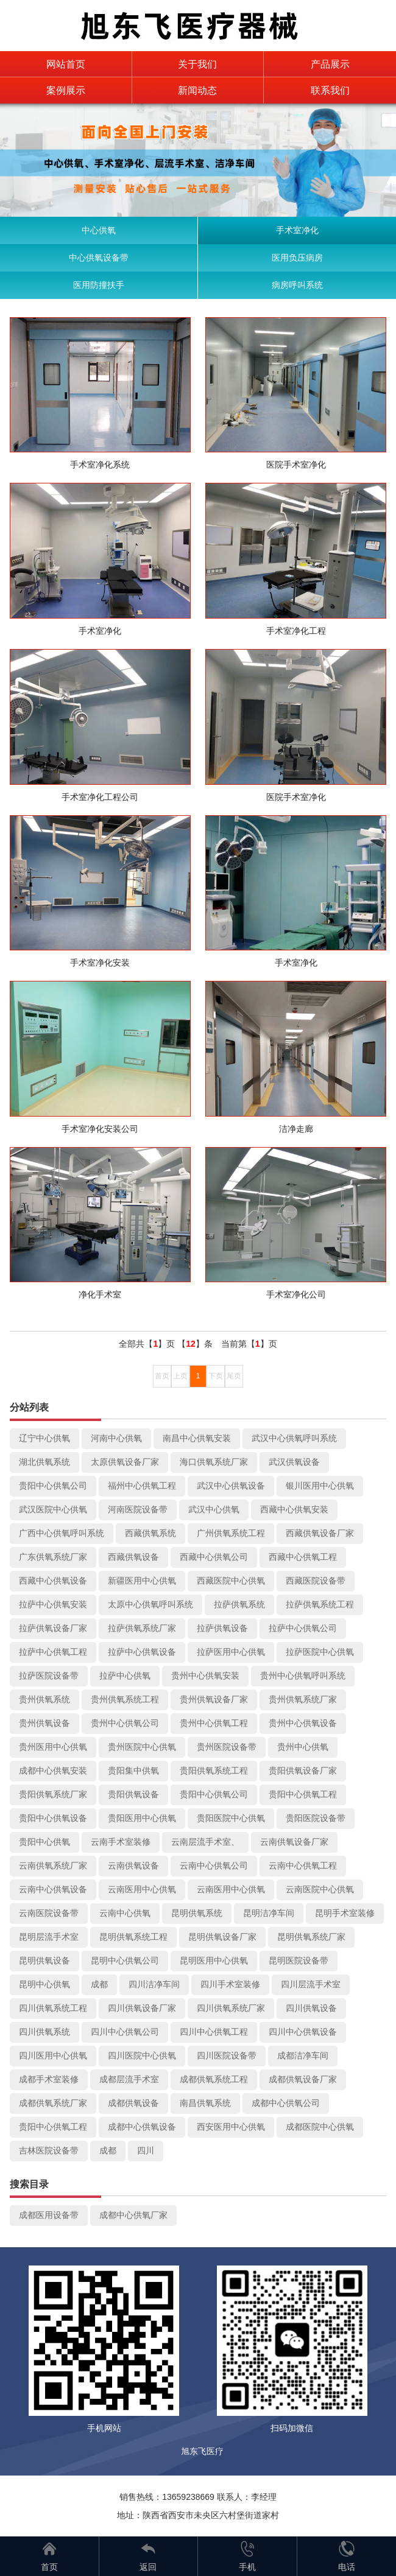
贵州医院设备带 (226, 1747)
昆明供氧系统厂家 (311, 1937)
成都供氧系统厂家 (53, 2103)
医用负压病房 (297, 257)
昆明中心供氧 (44, 1984)
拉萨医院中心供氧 (320, 1652)
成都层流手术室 (129, 2079)
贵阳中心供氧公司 (53, 1485)
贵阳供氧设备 (133, 1794)
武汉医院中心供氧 (53, 1509)
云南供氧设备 (133, 1865)
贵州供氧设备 (44, 1723)
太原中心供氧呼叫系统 (150, 1604)
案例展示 (65, 90)
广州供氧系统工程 (231, 1533)
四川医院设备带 (226, 2055)
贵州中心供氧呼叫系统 (302, 1675)
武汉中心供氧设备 (231, 1485)
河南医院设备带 (138, 1509)
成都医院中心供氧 (320, 2127)
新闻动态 (197, 90)
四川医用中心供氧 (53, 2055)
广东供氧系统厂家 (53, 1557)
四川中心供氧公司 (125, 2032)
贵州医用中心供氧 (53, 1747)
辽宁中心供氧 (44, 1438)
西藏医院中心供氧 (231, 1580)
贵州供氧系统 (44, 1699)
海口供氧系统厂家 (214, 1462)
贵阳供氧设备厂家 (303, 1770)
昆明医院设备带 (298, 1960)
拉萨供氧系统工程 (320, 1604)
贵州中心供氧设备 (303, 1723)
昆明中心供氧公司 (125, 1960)
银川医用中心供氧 (320, 1485)
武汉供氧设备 (294, 1462)
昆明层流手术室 (49, 1937)
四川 (145, 2150)
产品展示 (330, 64)
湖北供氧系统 (44, 1462)
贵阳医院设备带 (315, 1818)
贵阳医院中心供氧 (231, 1818)
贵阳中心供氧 (44, 1842)
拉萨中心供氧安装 (53, 1604)
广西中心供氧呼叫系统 (61, 1533)
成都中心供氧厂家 (133, 2215)
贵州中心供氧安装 (205, 1675)
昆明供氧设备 (44, 1960)
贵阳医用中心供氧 (142, 1818)
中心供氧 (99, 230)
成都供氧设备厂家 (303, 2079)
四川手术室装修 (230, 1984)
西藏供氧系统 (150, 1533)
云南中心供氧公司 (214, 1865)
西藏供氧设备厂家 (320, 1533)
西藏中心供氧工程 (303, 1557)
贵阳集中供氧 (133, 1770)
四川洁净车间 (154, 1984)
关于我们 (197, 64)
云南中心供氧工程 (303, 1865)
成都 (99, 1984)
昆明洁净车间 (268, 1913)
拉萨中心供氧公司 (303, 1628)
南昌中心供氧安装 (197, 1438)
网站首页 (65, 64)
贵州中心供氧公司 (125, 1723)
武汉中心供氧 (213, 1509)
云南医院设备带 (49, 1913)
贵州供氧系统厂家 (303, 1699)
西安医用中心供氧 (231, 2127)
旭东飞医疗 (202, 2451)
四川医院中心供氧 (142, 2055)
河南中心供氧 (116, 1438)
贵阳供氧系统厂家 (53, 1794)
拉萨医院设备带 (49, 1675)
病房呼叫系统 (297, 285)
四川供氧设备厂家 (142, 2008)
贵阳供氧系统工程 (214, 1770)
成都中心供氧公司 (286, 2103)
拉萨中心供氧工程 (53, 1652)
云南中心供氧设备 (53, 1889)
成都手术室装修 (49, 2079)
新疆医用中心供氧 (142, 1580)
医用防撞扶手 (98, 285)
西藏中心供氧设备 (53, 1580)
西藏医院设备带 (315, 1580)
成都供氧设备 (133, 2103)
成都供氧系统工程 (214, 2079)
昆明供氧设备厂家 (222, 1937)
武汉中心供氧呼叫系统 (294, 1438)
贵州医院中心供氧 (142, 1747)
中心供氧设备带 (99, 257)
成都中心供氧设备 (142, 2127)
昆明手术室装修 (345, 1913)
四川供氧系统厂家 (231, 2008)
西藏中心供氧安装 (294, 1509)
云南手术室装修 (120, 1842)
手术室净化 (297, 230)
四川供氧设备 (311, 2008)
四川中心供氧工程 (214, 2032)
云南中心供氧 (124, 1913)
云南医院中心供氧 (320, 1889)
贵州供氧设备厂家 (214, 1699)
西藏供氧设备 (133, 1557)
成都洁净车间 (302, 2055)
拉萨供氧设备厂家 (53, 1628)
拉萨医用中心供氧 (231, 1652)
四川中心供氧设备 (303, 2032)
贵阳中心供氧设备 (53, 1818)
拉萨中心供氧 (124, 1675)
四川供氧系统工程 (53, 2008)
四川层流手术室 (311, 1984)
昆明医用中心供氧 (214, 1960)
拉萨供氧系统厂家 (142, 1628)
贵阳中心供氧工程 (303, 1794)
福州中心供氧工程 (142, 1485)
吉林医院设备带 (49, 2150)
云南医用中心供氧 (142, 1889)
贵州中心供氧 (302, 1747)
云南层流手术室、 (205, 1842)
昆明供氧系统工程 (133, 1937)
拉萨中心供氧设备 (142, 1652)
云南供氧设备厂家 (294, 1842)
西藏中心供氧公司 (214, 1557)
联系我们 (330, 90)
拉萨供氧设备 (222, 1628)
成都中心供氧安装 (53, 1770)
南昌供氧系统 (205, 2103)
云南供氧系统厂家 (53, 1865)
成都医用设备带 (49, 2215)
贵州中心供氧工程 (214, 1723)
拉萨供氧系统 (239, 1604)
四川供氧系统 (44, 2032)
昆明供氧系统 (196, 1913)
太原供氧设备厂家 (125, 1462)
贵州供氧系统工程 (125, 1699)
